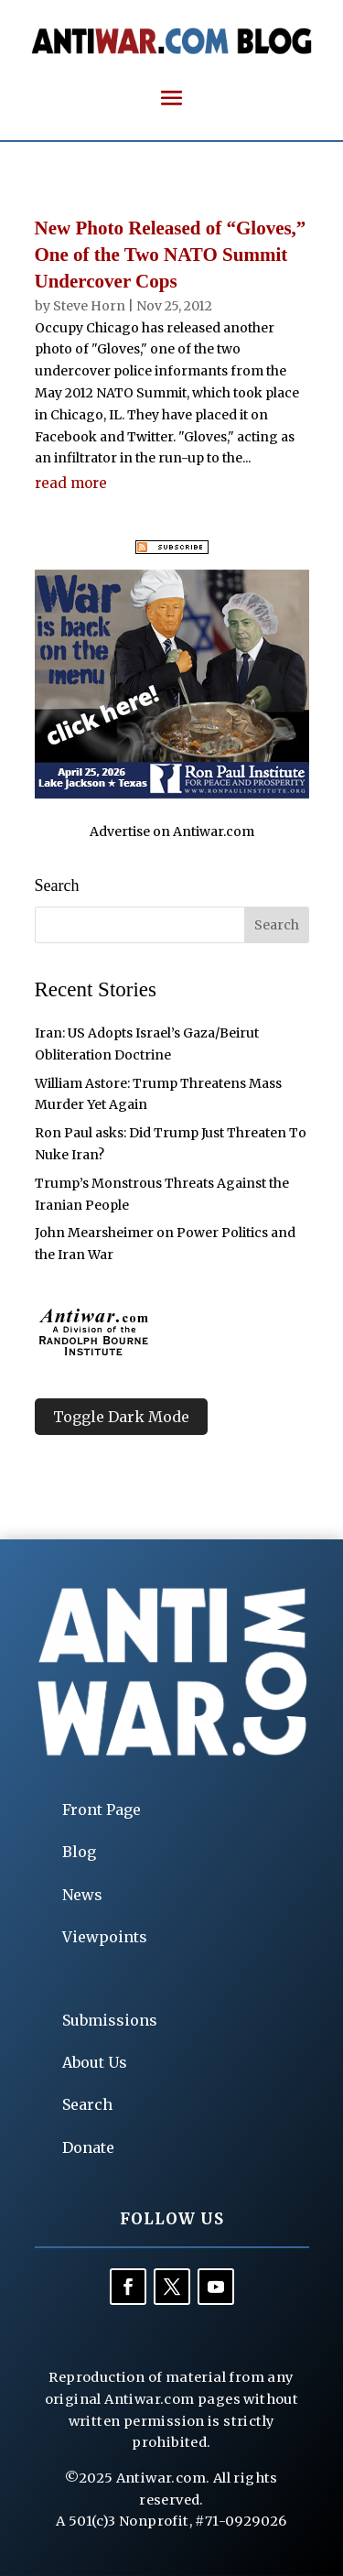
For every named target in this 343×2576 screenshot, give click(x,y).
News (82, 1895)
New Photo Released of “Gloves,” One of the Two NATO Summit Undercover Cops (170, 255)
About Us (94, 2062)
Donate (88, 2147)
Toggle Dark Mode (121, 1417)
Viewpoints (104, 1937)
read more (71, 483)
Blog (79, 1851)
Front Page (101, 1809)
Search (87, 2104)
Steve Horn (89, 306)
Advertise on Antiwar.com (172, 831)
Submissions (109, 2020)
